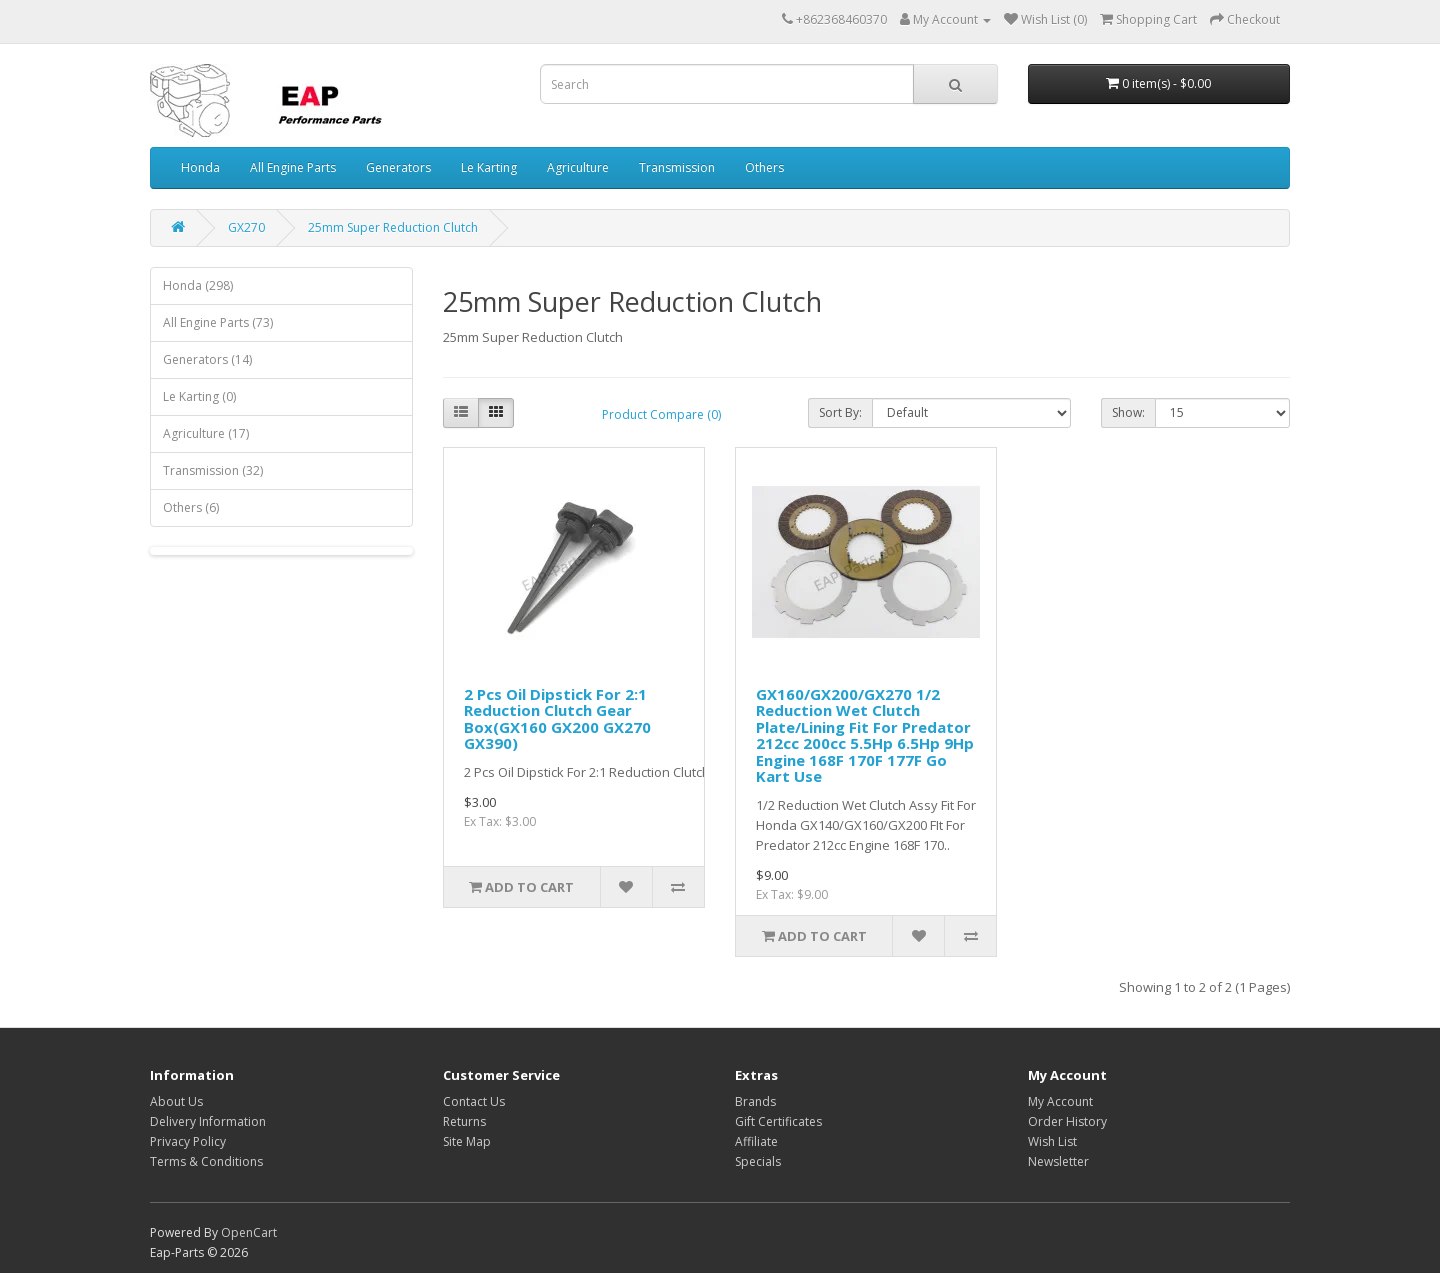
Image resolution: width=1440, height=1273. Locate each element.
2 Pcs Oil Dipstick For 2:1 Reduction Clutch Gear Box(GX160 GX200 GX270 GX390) (557, 719)
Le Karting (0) (199, 396)
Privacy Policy (188, 1141)
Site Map (467, 1141)
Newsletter (1058, 1161)
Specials (758, 1161)
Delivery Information (208, 1121)
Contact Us (474, 1101)
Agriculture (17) (206, 433)
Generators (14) (207, 359)
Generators (398, 167)
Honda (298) (198, 285)
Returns (464, 1121)
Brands (755, 1101)
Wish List (1052, 1141)
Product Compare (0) (661, 414)
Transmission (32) (213, 470)
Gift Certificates (778, 1121)
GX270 (246, 227)
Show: (1128, 412)
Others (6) (191, 507)
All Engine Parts (293, 167)
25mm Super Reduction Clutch (393, 227)
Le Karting (489, 167)
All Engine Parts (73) (218, 322)
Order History (1067, 1121)
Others (764, 167)
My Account (1060, 1101)
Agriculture (578, 167)
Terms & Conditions (206, 1161)
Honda (200, 167)
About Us (176, 1101)
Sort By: (840, 412)
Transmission (677, 167)
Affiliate (756, 1141)
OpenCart (249, 1232)
